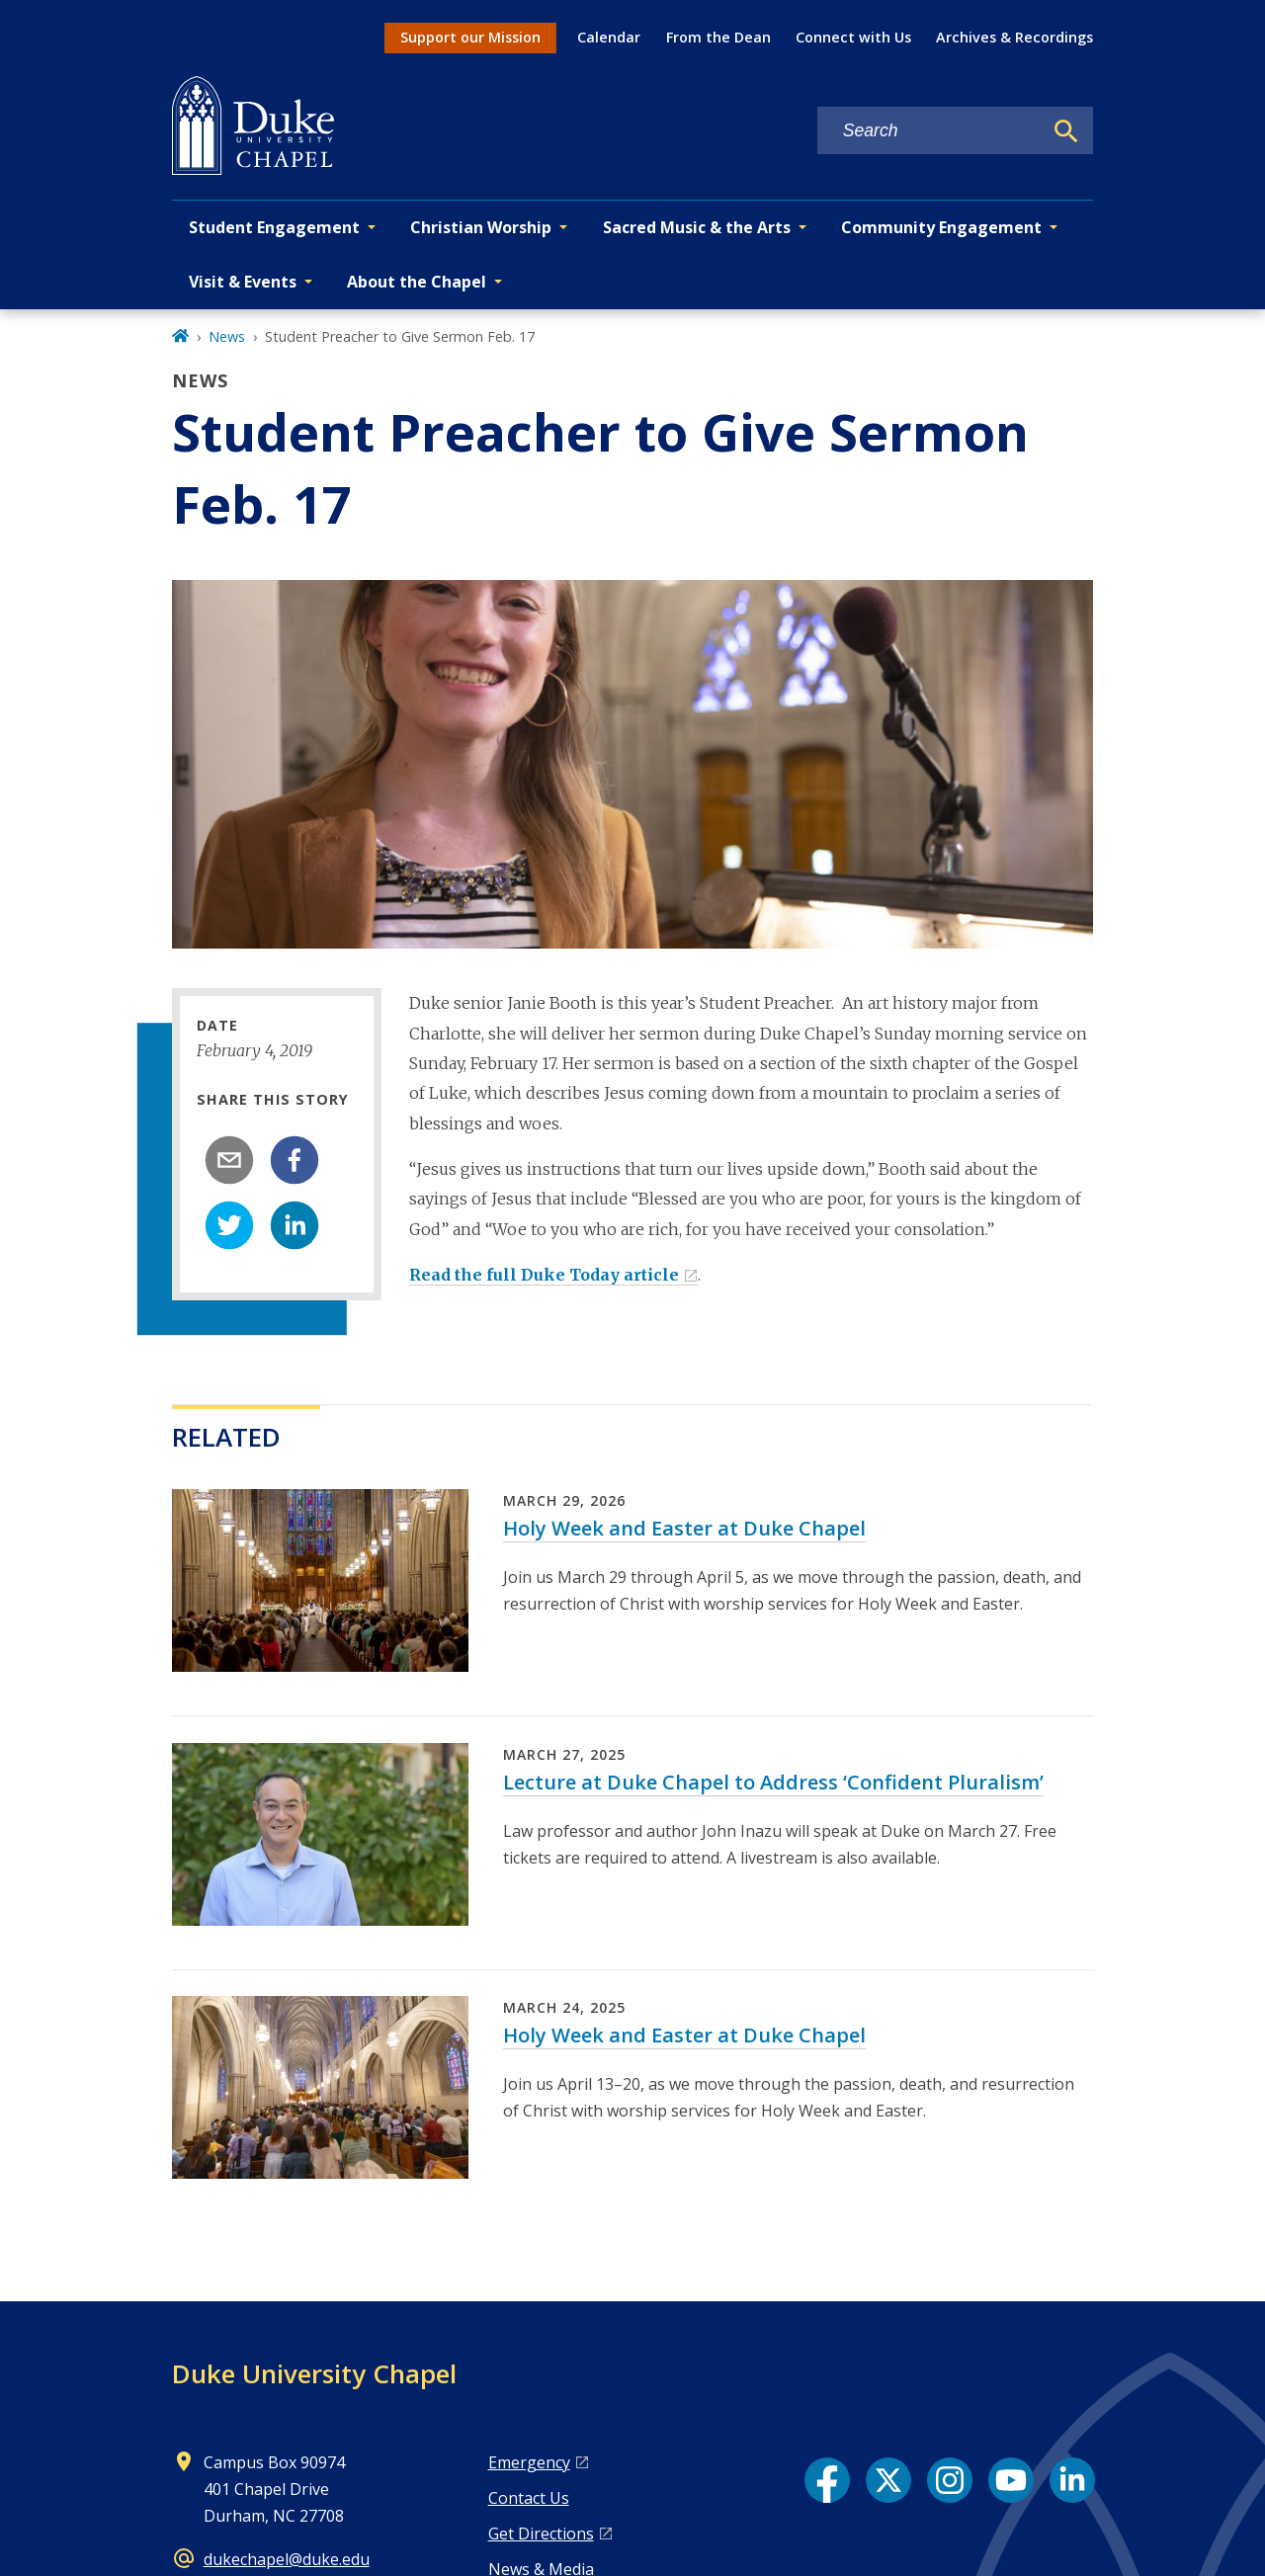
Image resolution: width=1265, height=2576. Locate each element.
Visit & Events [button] (242, 281)
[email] (229, 1160)
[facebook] (294, 1160)
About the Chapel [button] (416, 281)
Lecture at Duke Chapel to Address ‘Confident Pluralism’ (773, 1782)
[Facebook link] (827, 2480)
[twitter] (229, 1225)
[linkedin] (294, 1225)
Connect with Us (853, 37)
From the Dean (718, 37)
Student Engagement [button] (274, 227)
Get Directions (541, 2533)
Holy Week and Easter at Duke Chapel (684, 1528)
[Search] (1066, 131)
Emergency (529, 2462)
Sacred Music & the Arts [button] (697, 227)
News (227, 336)
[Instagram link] (949, 2480)
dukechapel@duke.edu (287, 2559)
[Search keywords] (930, 131)
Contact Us (528, 2498)
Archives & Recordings (1014, 37)
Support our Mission (470, 37)
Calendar (608, 37)
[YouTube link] (1011, 2480)
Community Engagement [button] (941, 227)
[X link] (888, 2480)
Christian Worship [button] (480, 227)
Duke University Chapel (314, 2373)
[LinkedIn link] (1072, 2480)
